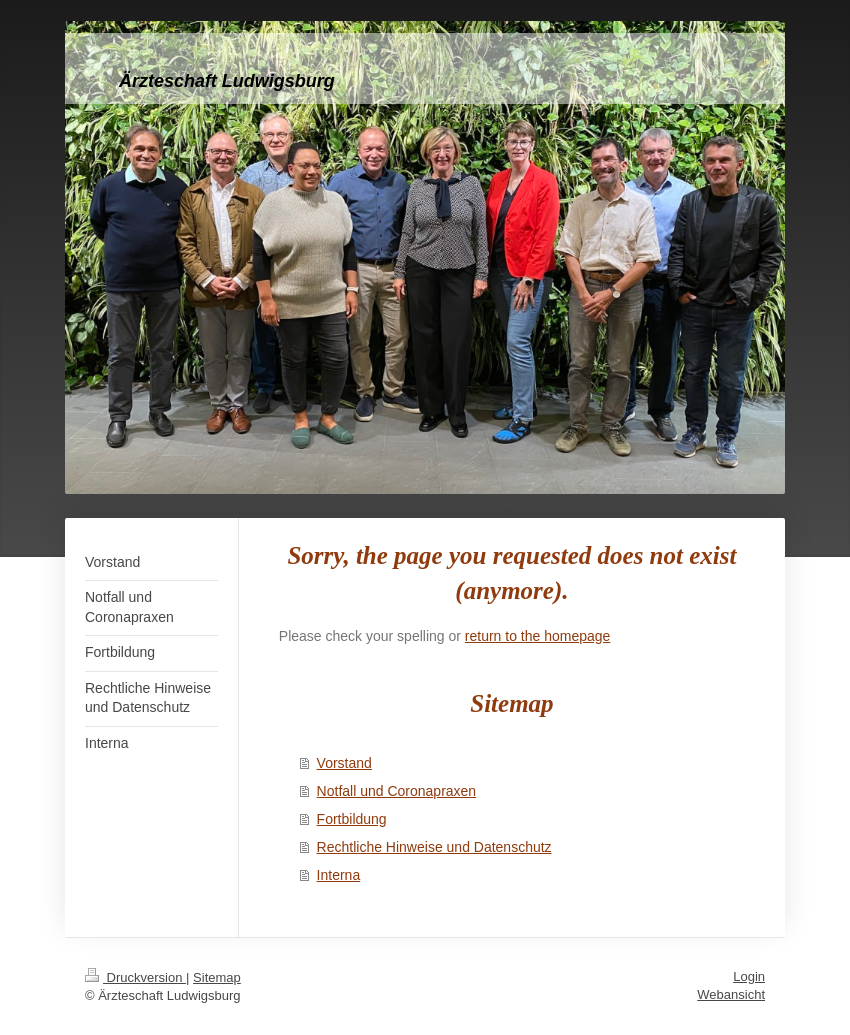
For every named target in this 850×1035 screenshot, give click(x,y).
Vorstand (344, 763)
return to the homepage (538, 636)
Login (749, 976)
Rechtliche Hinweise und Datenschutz (434, 847)
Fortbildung (352, 819)
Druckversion (135, 977)
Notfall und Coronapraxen (397, 791)
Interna (339, 875)
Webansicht (731, 994)
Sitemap (217, 977)
